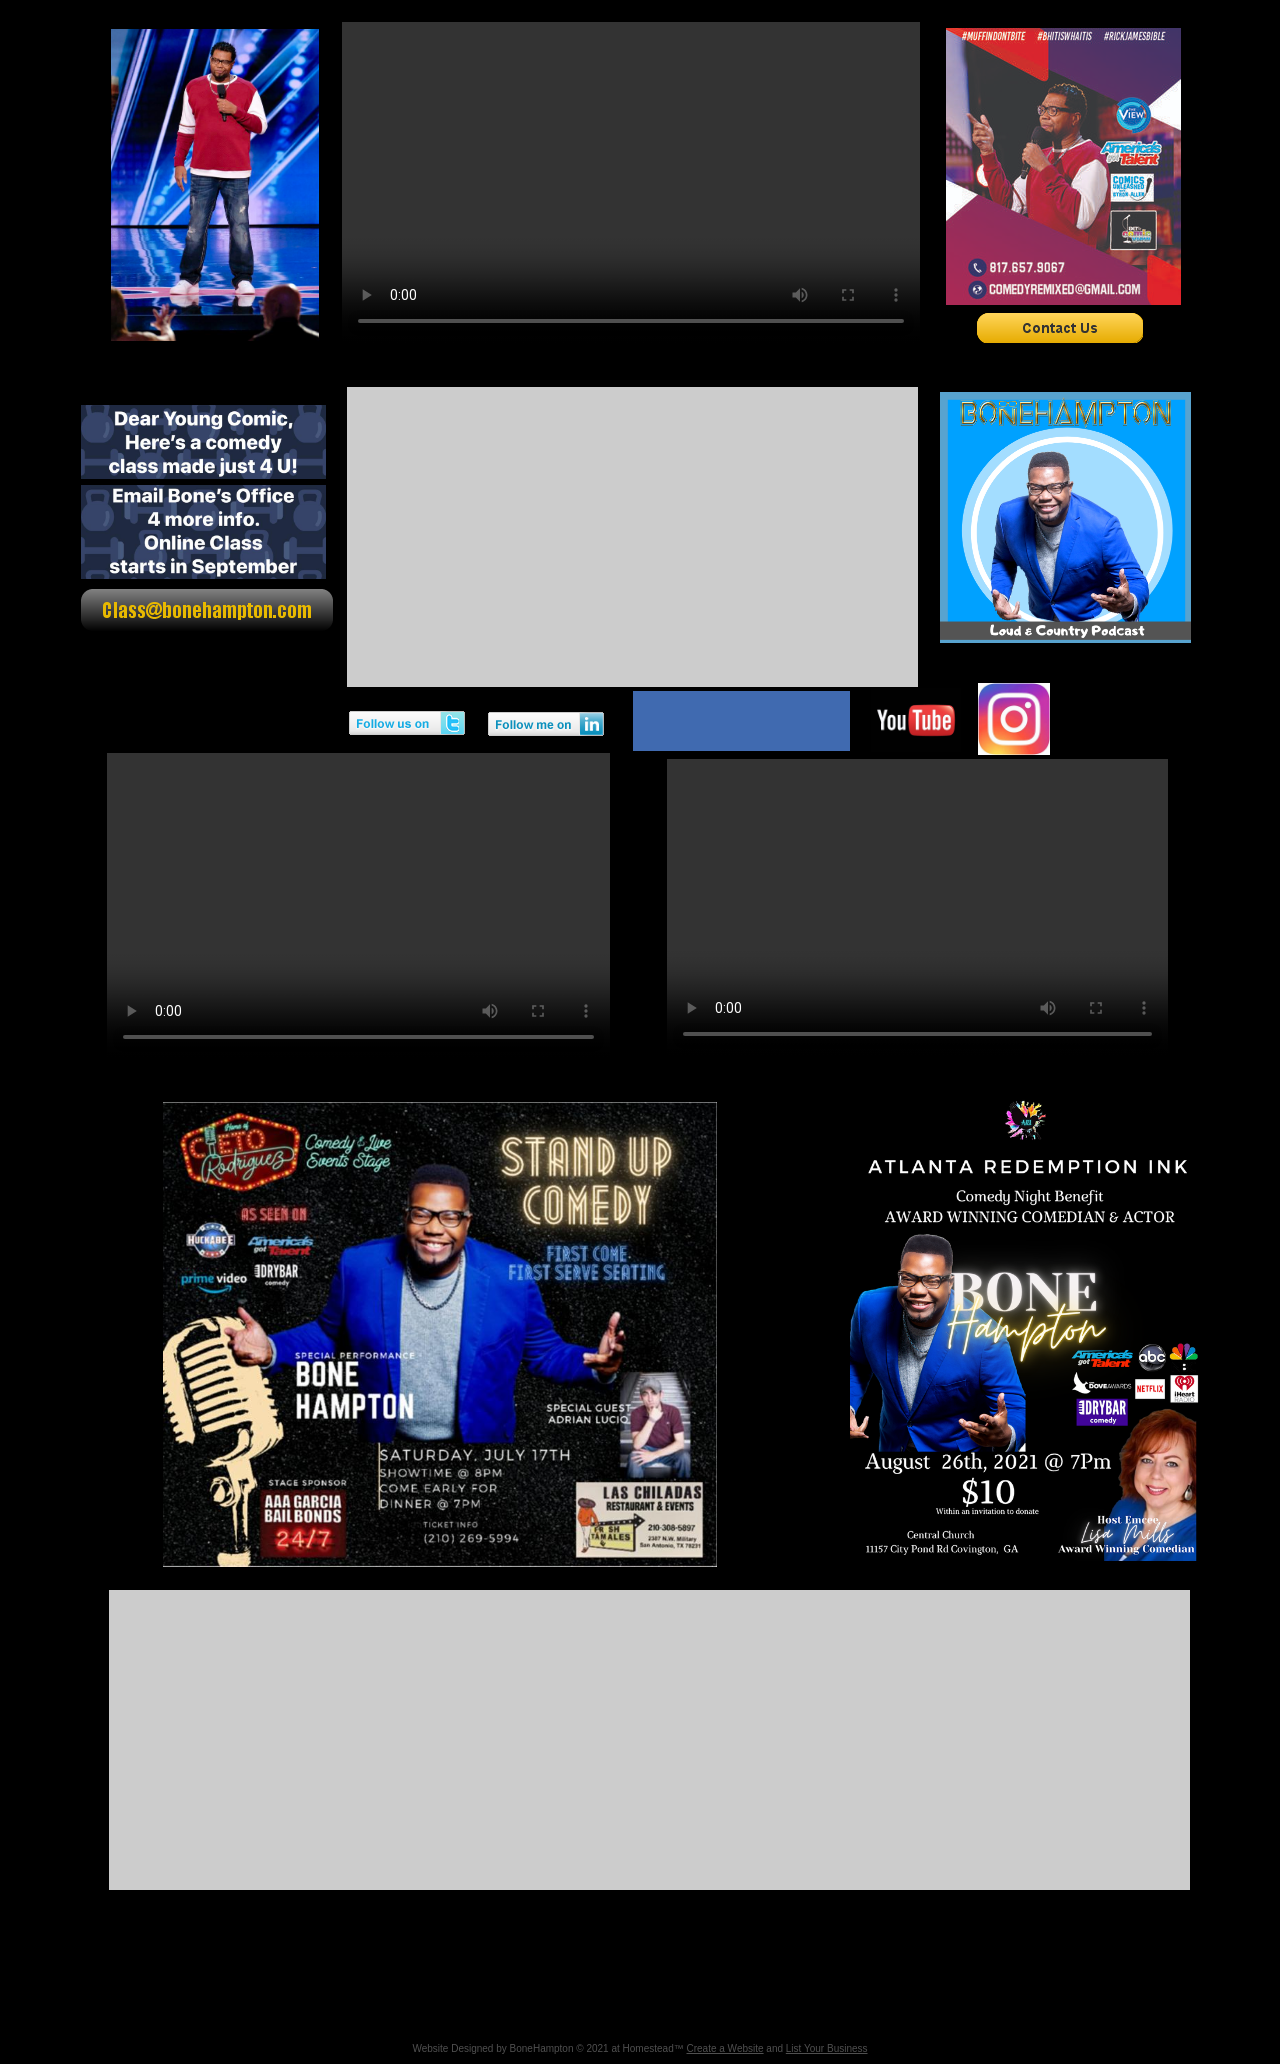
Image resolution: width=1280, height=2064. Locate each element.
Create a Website (724, 2048)
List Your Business (827, 2048)
